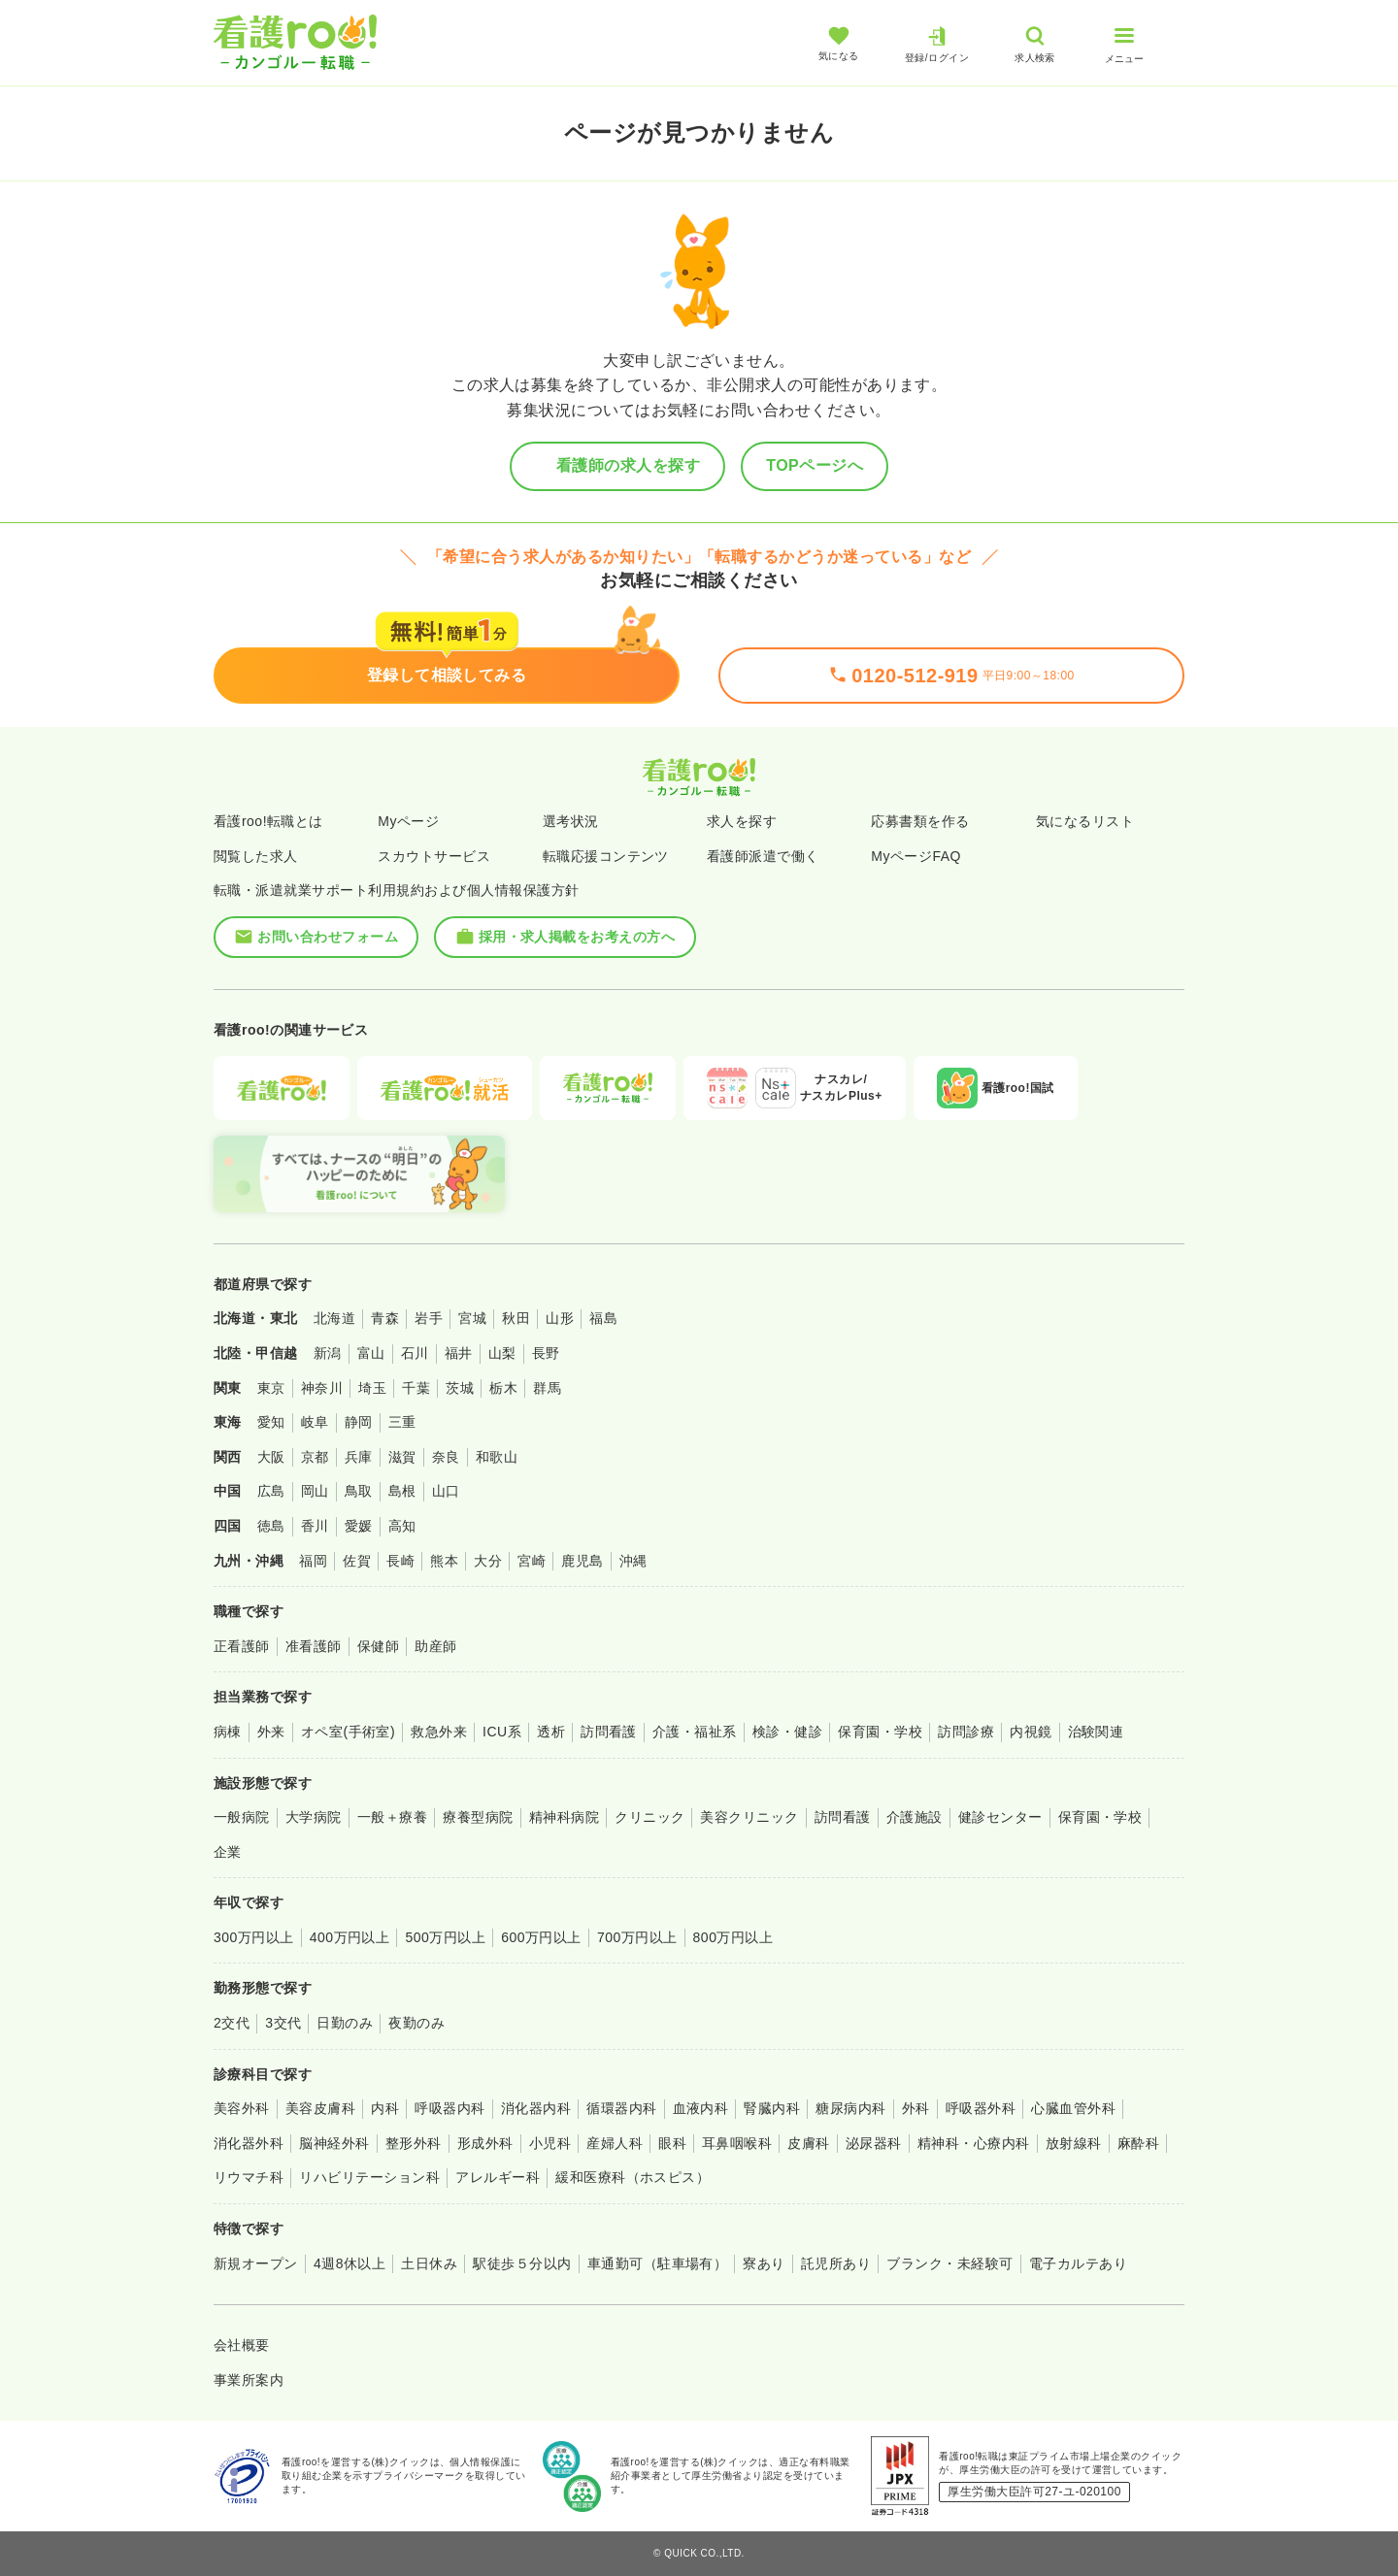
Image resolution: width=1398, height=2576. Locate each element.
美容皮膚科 (320, 2108)
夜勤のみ (416, 2023)
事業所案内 (248, 2380)
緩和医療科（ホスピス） (632, 2177)
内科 (385, 2108)
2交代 (232, 2023)
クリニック (649, 1817)
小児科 (550, 2143)
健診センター (1000, 1817)
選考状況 (571, 821)
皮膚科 (808, 2143)
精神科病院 (564, 1817)
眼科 (672, 2143)
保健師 (378, 1646)
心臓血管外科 (1073, 2108)
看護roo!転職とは (268, 821)
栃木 (503, 1388)
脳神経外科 (334, 2143)
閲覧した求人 (256, 856)
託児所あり (836, 2263)
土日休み (429, 2263)
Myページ (408, 821)
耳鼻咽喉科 (737, 2143)
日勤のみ (344, 2023)
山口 (446, 1491)
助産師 (435, 1646)
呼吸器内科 (449, 2108)
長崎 (400, 1561)
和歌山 (496, 1457)
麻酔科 (1138, 2143)
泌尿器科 (874, 2143)
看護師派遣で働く (763, 856)
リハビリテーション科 (369, 2177)
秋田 (516, 1318)
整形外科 (413, 2143)
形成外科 (485, 2143)
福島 (603, 1318)
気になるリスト (1085, 821)
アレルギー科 (497, 2177)
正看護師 (242, 1646)
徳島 (271, 1526)
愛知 (271, 1422)
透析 (551, 1731)
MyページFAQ (916, 856)
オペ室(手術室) (348, 1731)
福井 (459, 1353)
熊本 (444, 1561)
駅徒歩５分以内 (522, 2263)
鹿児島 (582, 1561)
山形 (560, 1318)
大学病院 (313, 1817)
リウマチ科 (248, 2177)
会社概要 (242, 2345)
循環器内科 (621, 2108)
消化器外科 (248, 2143)
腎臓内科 (772, 2108)
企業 (228, 1852)
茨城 (460, 1388)
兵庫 (359, 1457)
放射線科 (1074, 2143)
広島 (271, 1491)
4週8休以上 (349, 2263)
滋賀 (402, 1457)
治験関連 (1096, 1731)
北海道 (334, 1318)
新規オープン (256, 2263)
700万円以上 (637, 1937)
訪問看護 (609, 1731)
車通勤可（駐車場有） (657, 2263)
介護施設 (914, 1817)
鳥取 (359, 1491)
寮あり (763, 2263)
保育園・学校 (880, 1731)
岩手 (429, 1318)
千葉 (416, 1388)
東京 (271, 1388)
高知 (402, 1526)
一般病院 (242, 1817)
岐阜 (315, 1422)
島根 (402, 1491)
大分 (488, 1561)
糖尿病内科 (850, 2108)
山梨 (502, 1353)
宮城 (472, 1318)
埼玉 (372, 1388)
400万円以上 (350, 1937)
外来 (271, 1731)
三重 (402, 1422)
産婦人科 (614, 2143)
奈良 (446, 1457)
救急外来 (439, 1731)
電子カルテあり (1078, 2263)
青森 (385, 1318)
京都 (315, 1457)
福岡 (313, 1561)
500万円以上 (445, 1937)
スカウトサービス (434, 856)
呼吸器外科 (980, 2108)
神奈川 (322, 1388)
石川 (415, 1353)
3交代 (283, 2023)
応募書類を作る (920, 821)
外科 (916, 2108)
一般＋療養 (392, 1817)
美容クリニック (749, 1817)
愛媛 (359, 1526)
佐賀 (357, 1561)
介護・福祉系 (694, 1731)
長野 (546, 1353)
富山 (371, 1353)
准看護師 (313, 1646)
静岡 (359, 1422)
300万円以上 (254, 1937)
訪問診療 (966, 1731)
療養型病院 (478, 1817)
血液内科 (701, 2108)
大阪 (271, 1457)
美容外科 (242, 2108)
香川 (315, 1526)
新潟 (328, 1353)
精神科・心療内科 (973, 2143)
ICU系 (502, 1731)
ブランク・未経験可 (949, 2263)
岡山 (315, 1491)
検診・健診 (787, 1731)
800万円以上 (733, 1937)
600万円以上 (541, 1937)
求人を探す (742, 821)
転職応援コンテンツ (606, 856)
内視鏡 (1030, 1731)
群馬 (547, 1388)
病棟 (228, 1731)
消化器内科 (536, 2108)
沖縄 (633, 1561)
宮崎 (531, 1561)
